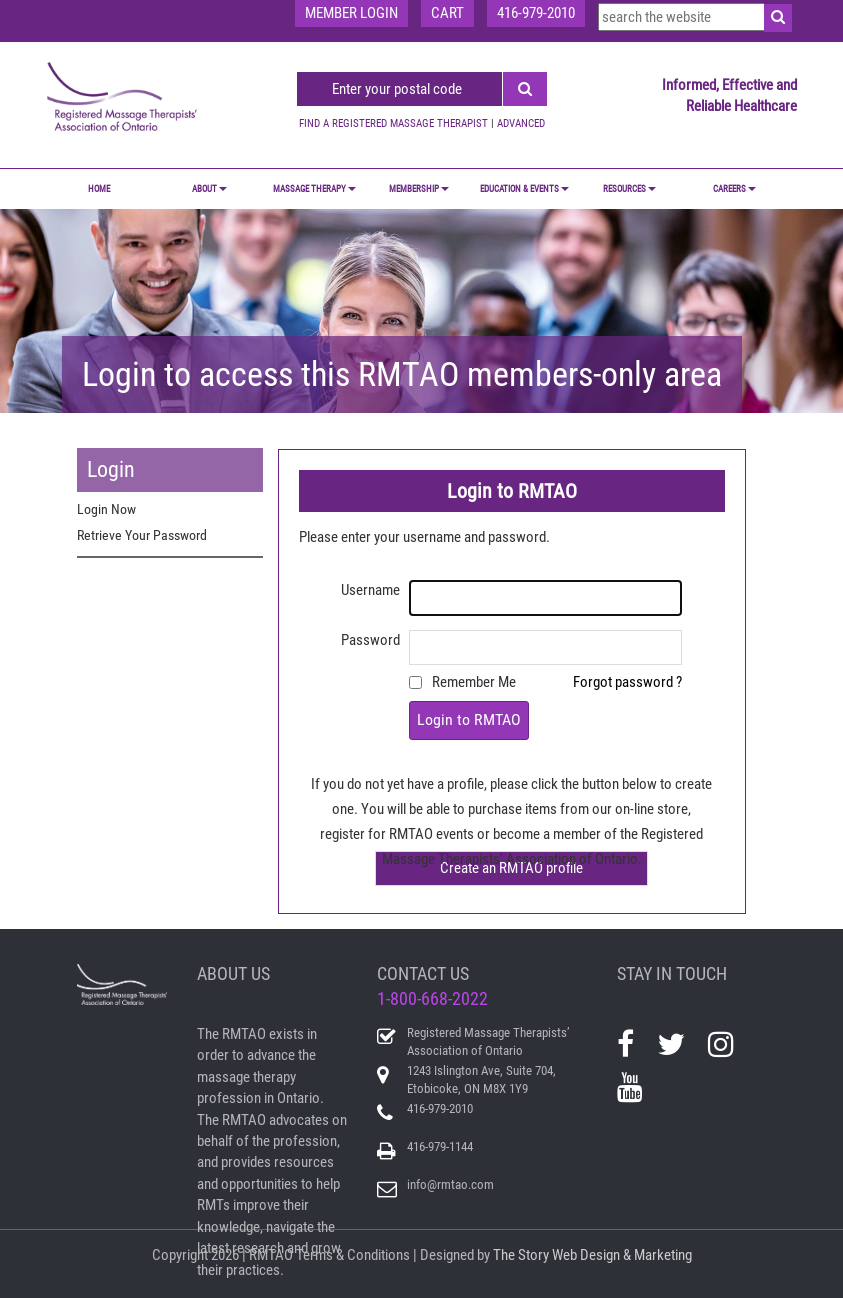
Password (370, 640)
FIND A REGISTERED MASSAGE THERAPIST (393, 123)
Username (370, 590)
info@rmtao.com (450, 1184)
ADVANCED (521, 123)
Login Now (106, 509)
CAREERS (734, 189)
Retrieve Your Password (142, 535)
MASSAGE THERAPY (314, 189)
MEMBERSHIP (419, 189)
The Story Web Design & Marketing (592, 1255)
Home (99, 189)
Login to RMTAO (469, 719)
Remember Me (474, 682)
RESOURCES (629, 189)
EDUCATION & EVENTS (524, 189)
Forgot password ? (627, 682)
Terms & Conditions (353, 1255)
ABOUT (209, 189)
